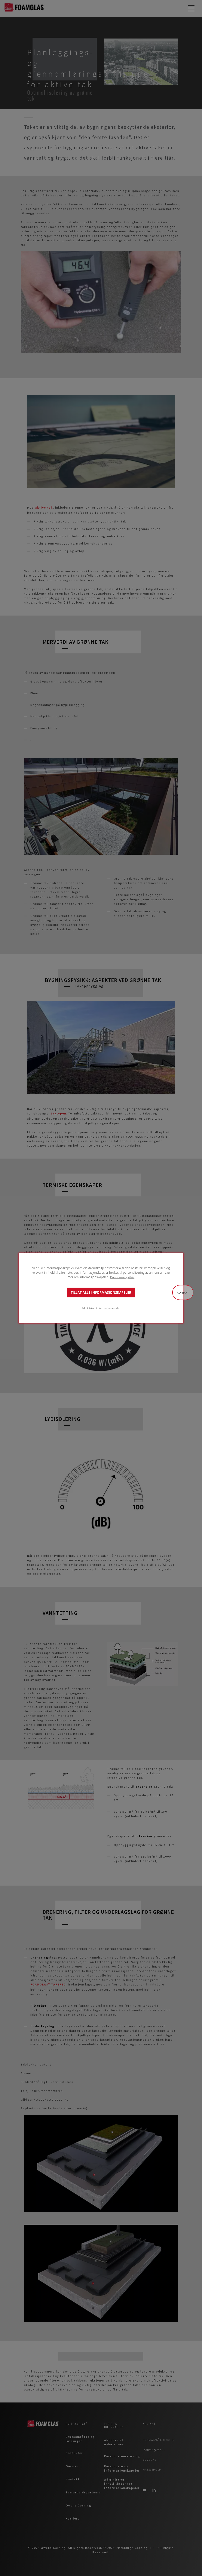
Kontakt (183, 1292)
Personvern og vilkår (122, 1277)
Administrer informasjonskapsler (101, 1308)
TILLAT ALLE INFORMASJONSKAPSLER (101, 1292)
